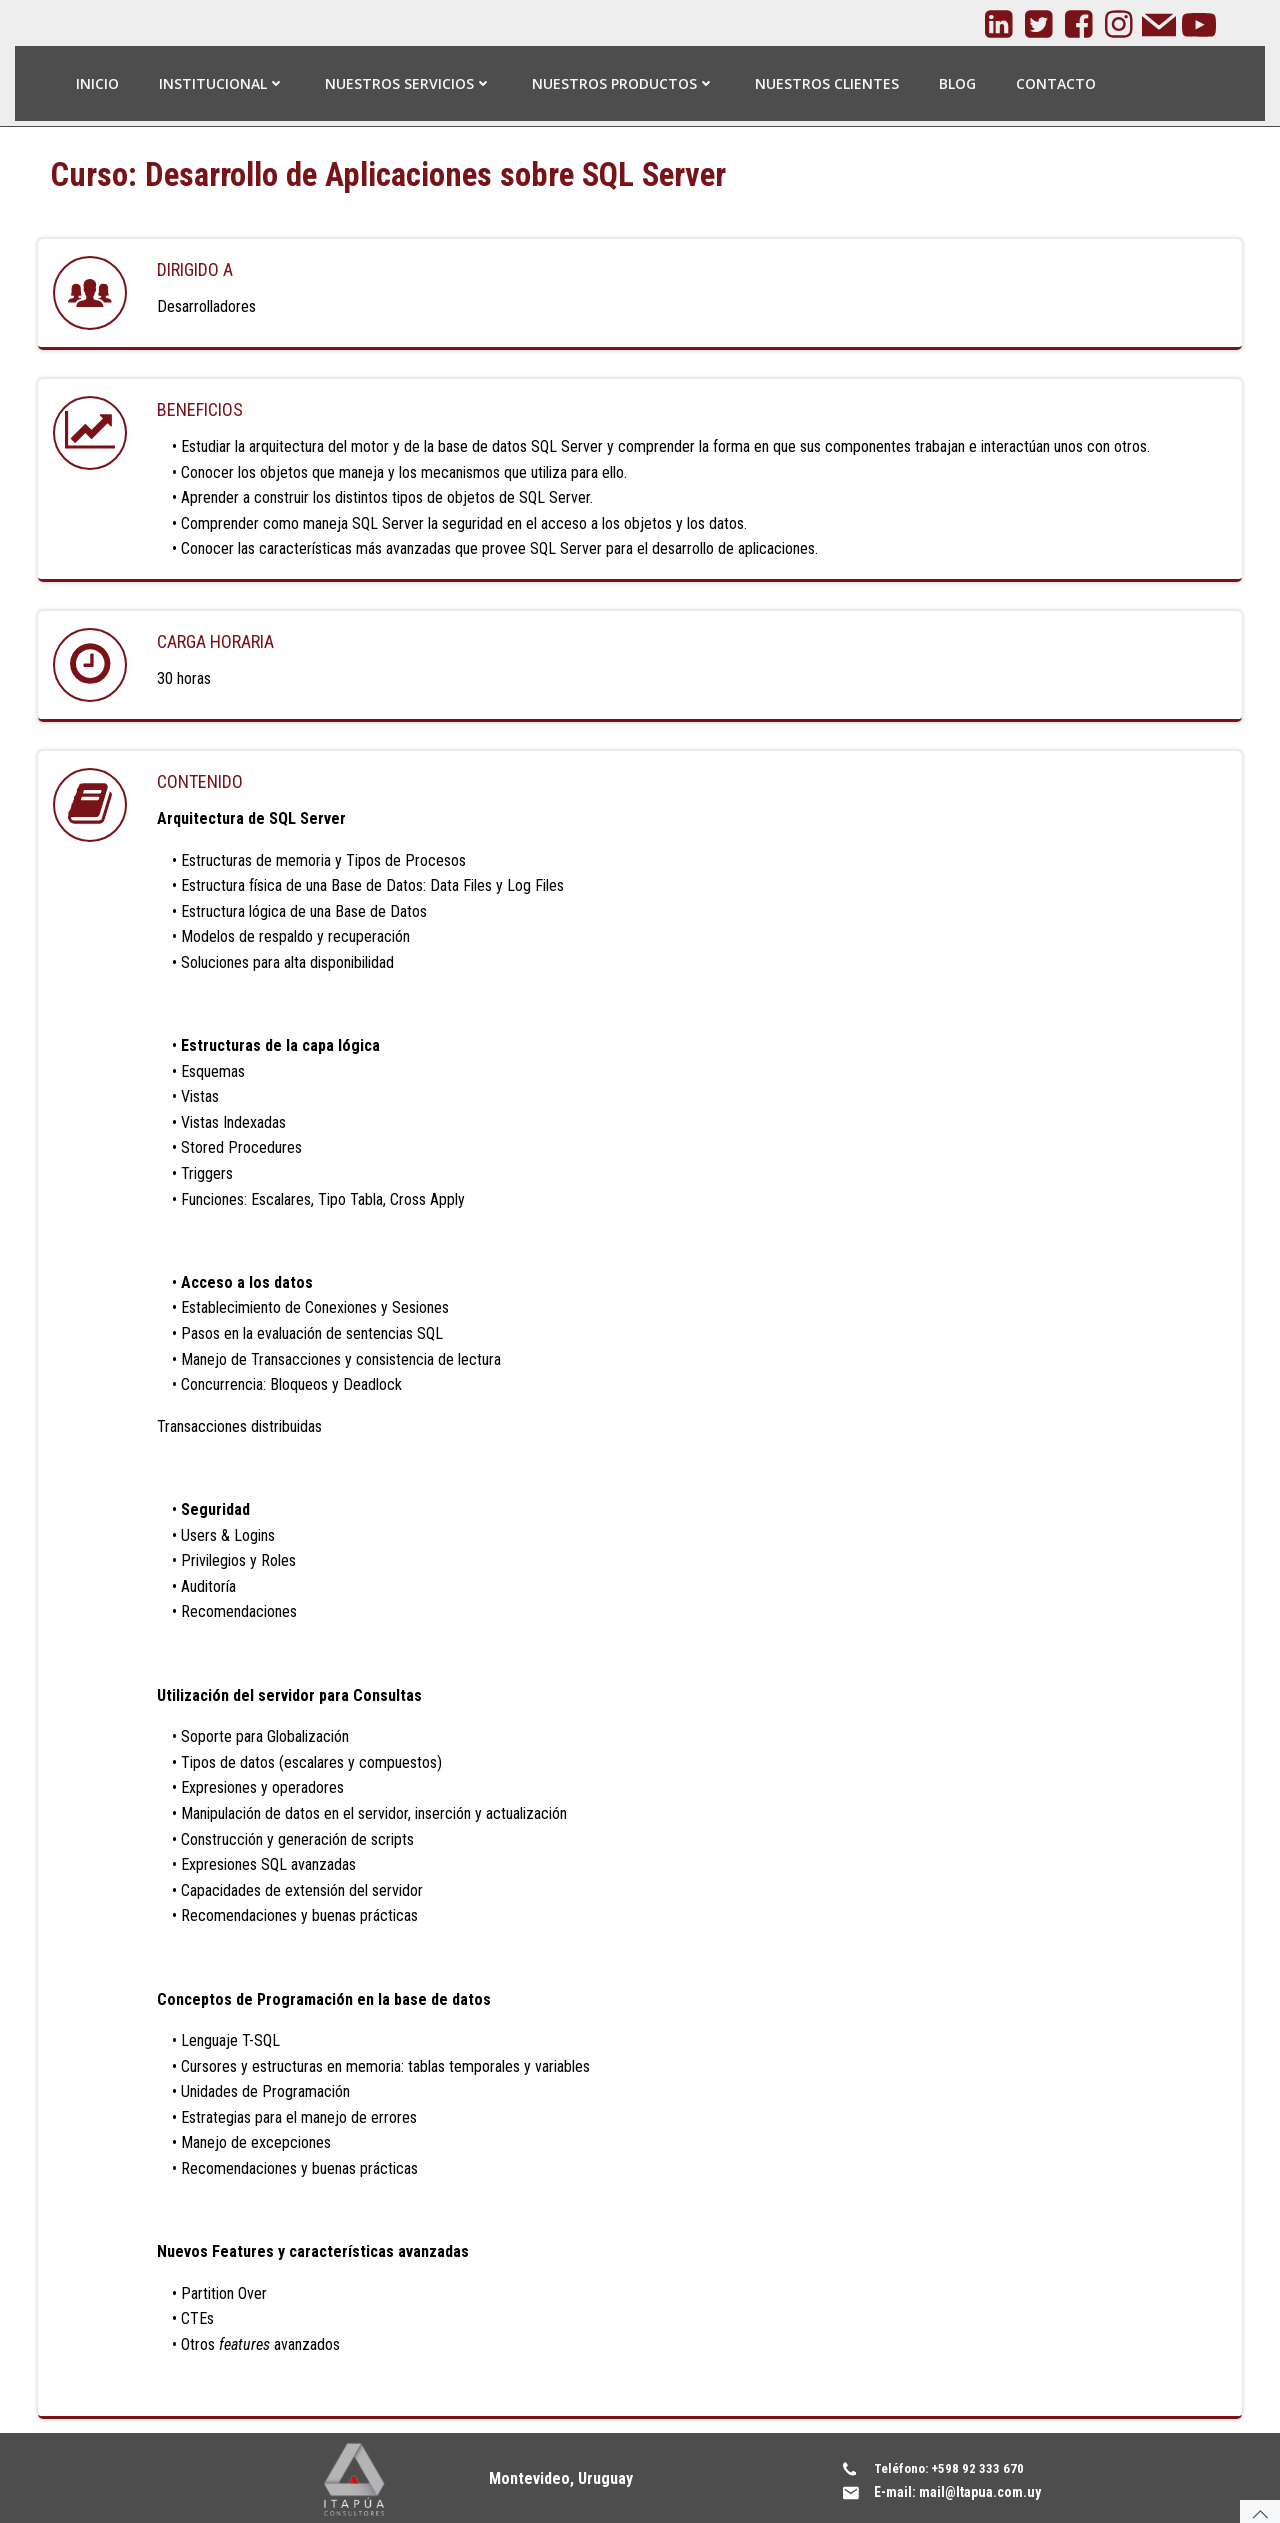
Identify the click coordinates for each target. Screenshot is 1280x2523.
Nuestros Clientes (827, 82)
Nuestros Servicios (408, 82)
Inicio (97, 82)
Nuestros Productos (623, 82)
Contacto (1056, 82)
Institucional (222, 82)
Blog (957, 82)
